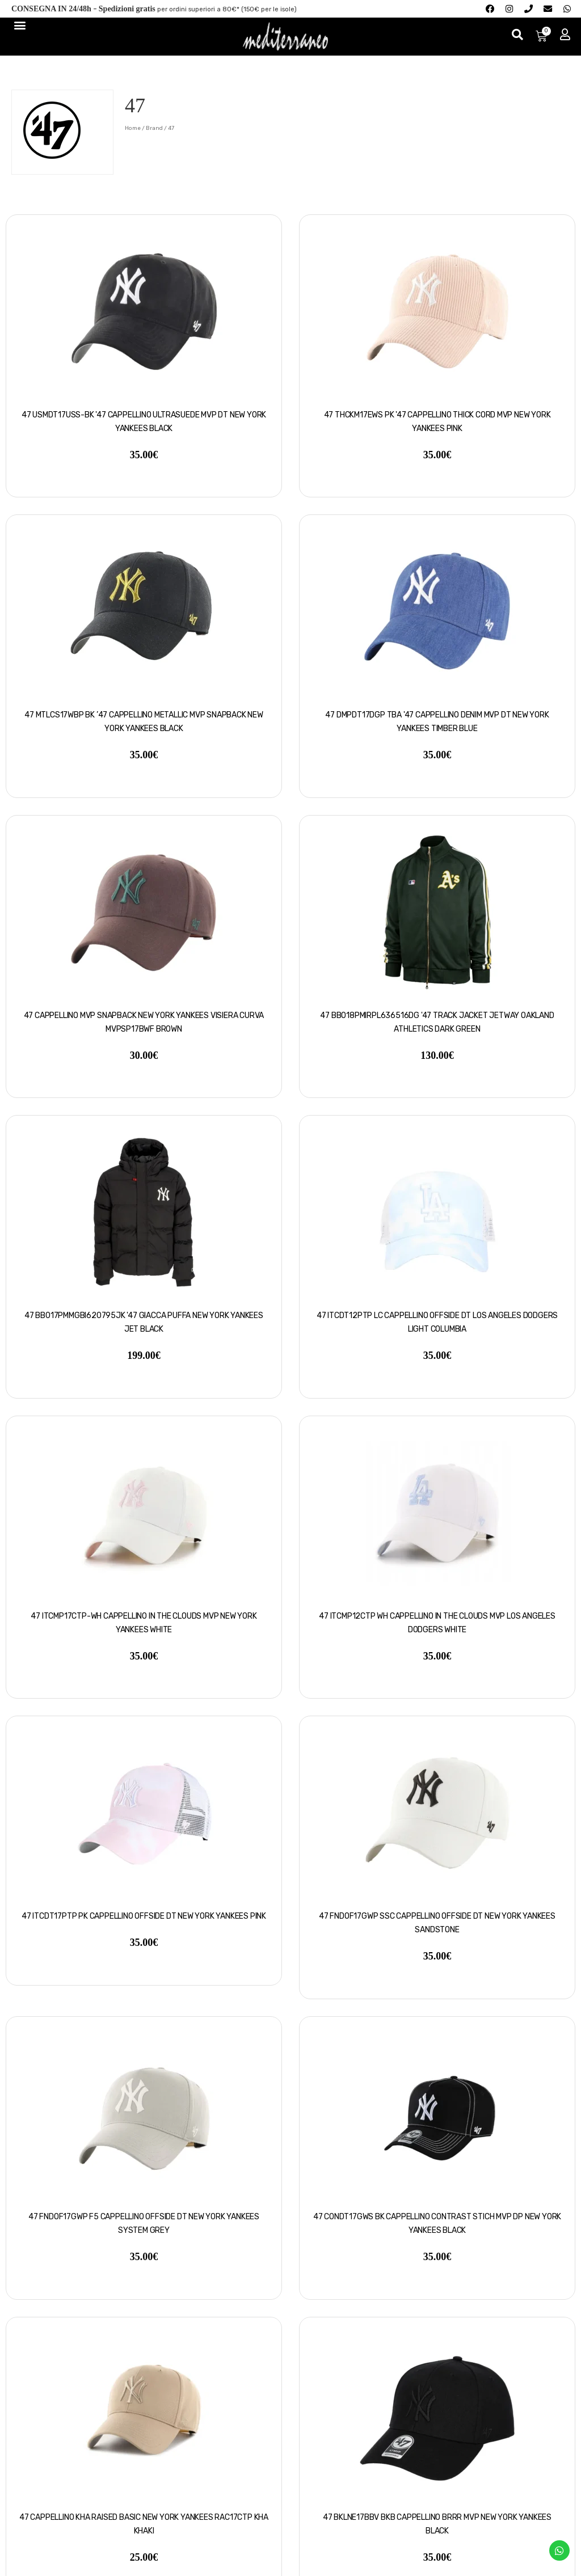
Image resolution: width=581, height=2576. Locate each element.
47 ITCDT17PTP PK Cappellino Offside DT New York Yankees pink (144, 1916)
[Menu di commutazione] (19, 25)
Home (133, 127)
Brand (154, 127)
